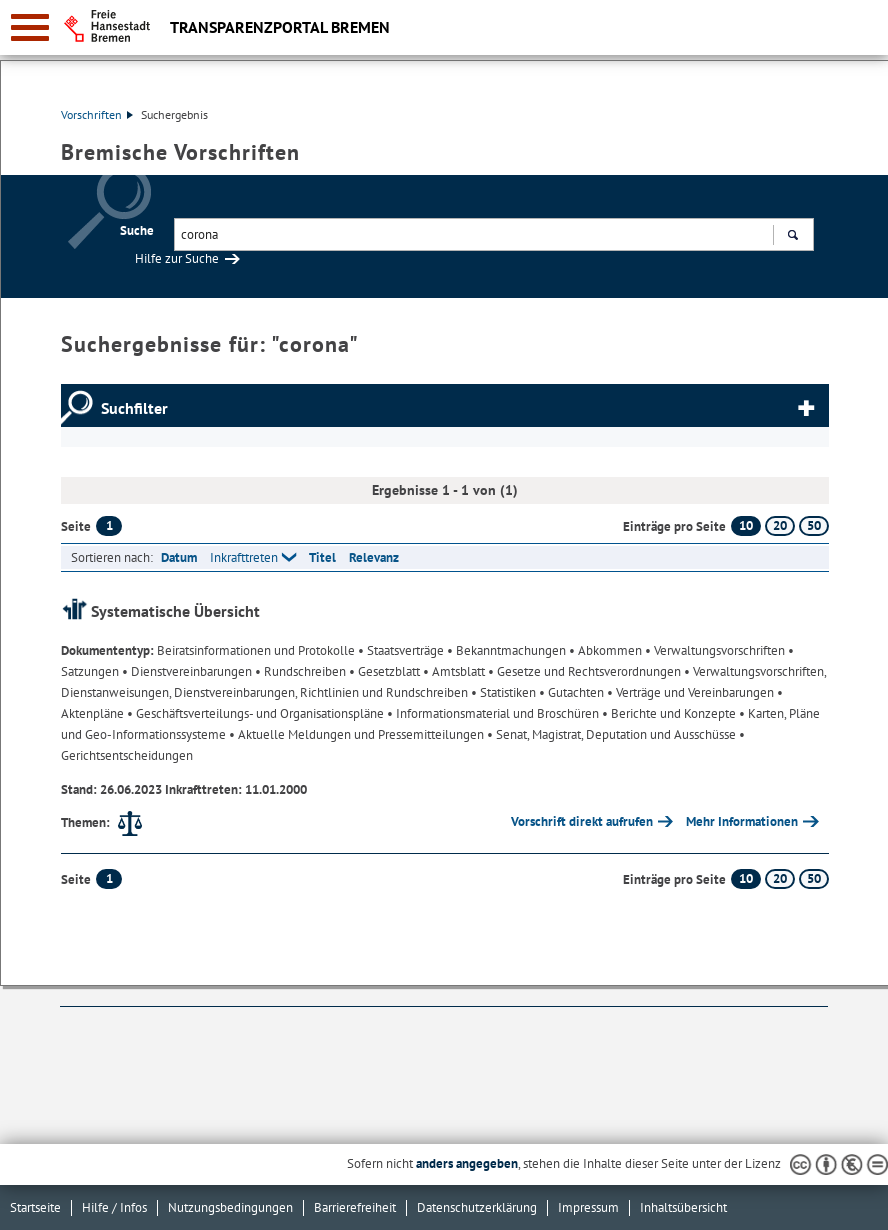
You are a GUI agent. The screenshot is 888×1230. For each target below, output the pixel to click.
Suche (137, 230)
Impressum (588, 1207)
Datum (179, 557)
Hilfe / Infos (114, 1207)
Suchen (792, 237)
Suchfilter (134, 408)
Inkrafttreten (244, 557)
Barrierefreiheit (355, 1207)
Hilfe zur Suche (177, 258)
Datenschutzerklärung (477, 1207)
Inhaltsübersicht (683, 1207)
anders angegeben (467, 1163)
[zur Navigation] (30, 27)
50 (814, 525)
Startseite (35, 1207)
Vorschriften (97, 114)
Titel (322, 557)
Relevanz (374, 557)
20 (780, 525)
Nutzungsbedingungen (230, 1207)
